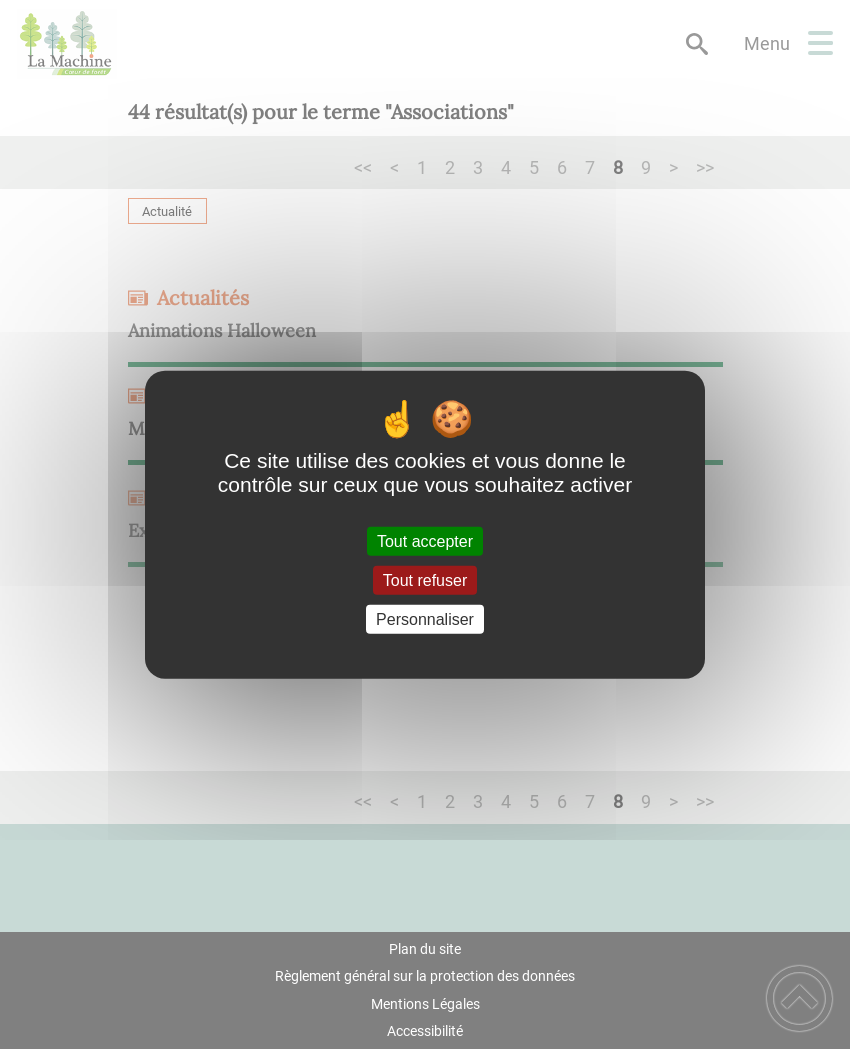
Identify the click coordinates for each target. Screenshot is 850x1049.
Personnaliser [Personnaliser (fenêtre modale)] (425, 619)
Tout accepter (425, 540)
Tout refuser (425, 579)
